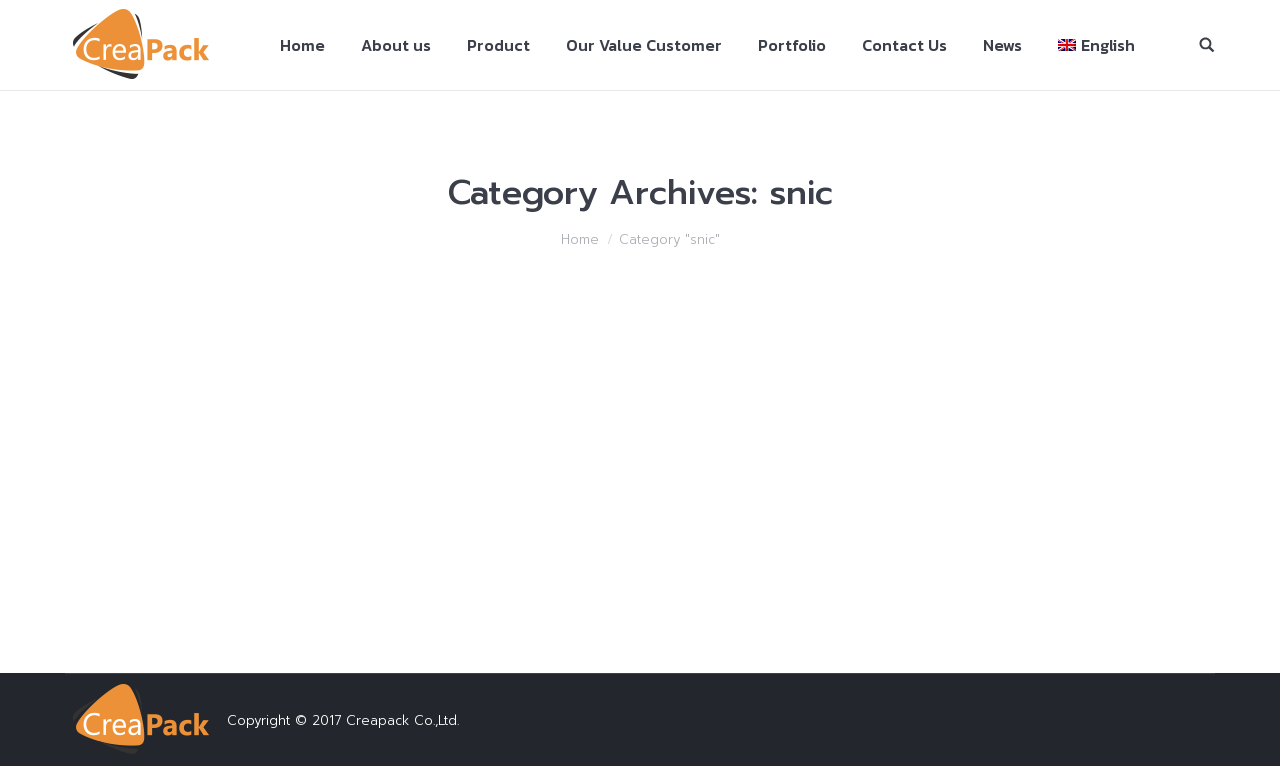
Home (580, 239)
